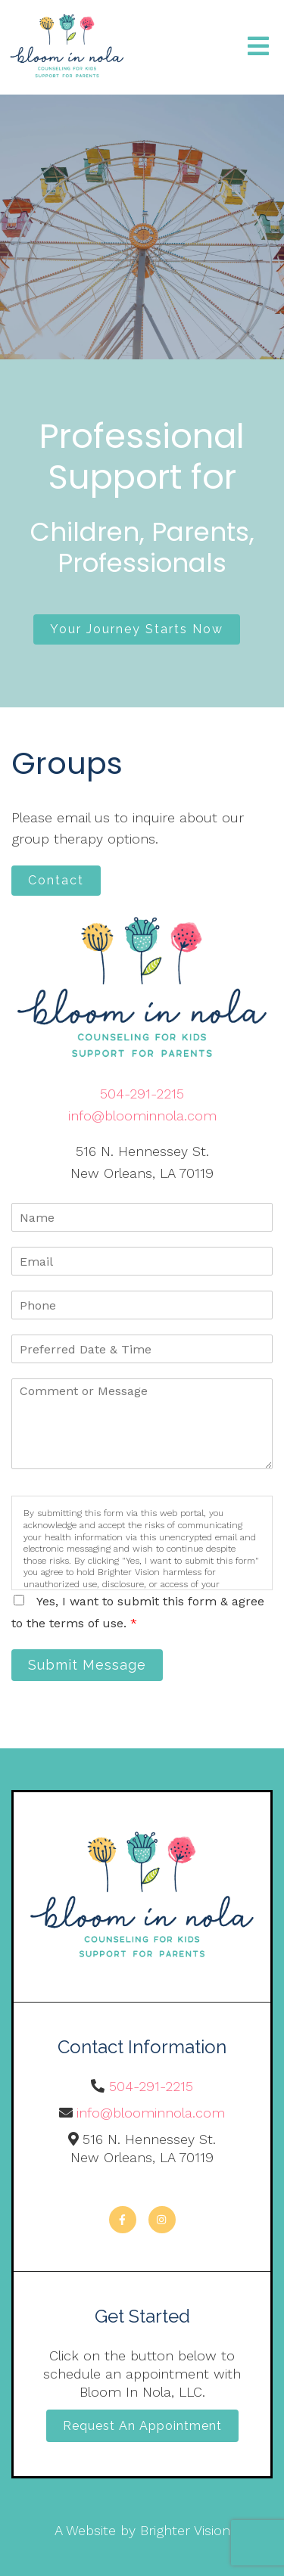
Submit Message (87, 1665)
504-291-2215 (142, 1094)
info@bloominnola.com (142, 1115)
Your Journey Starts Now (136, 629)
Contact (56, 880)
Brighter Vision (185, 2530)
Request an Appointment (142, 2426)
